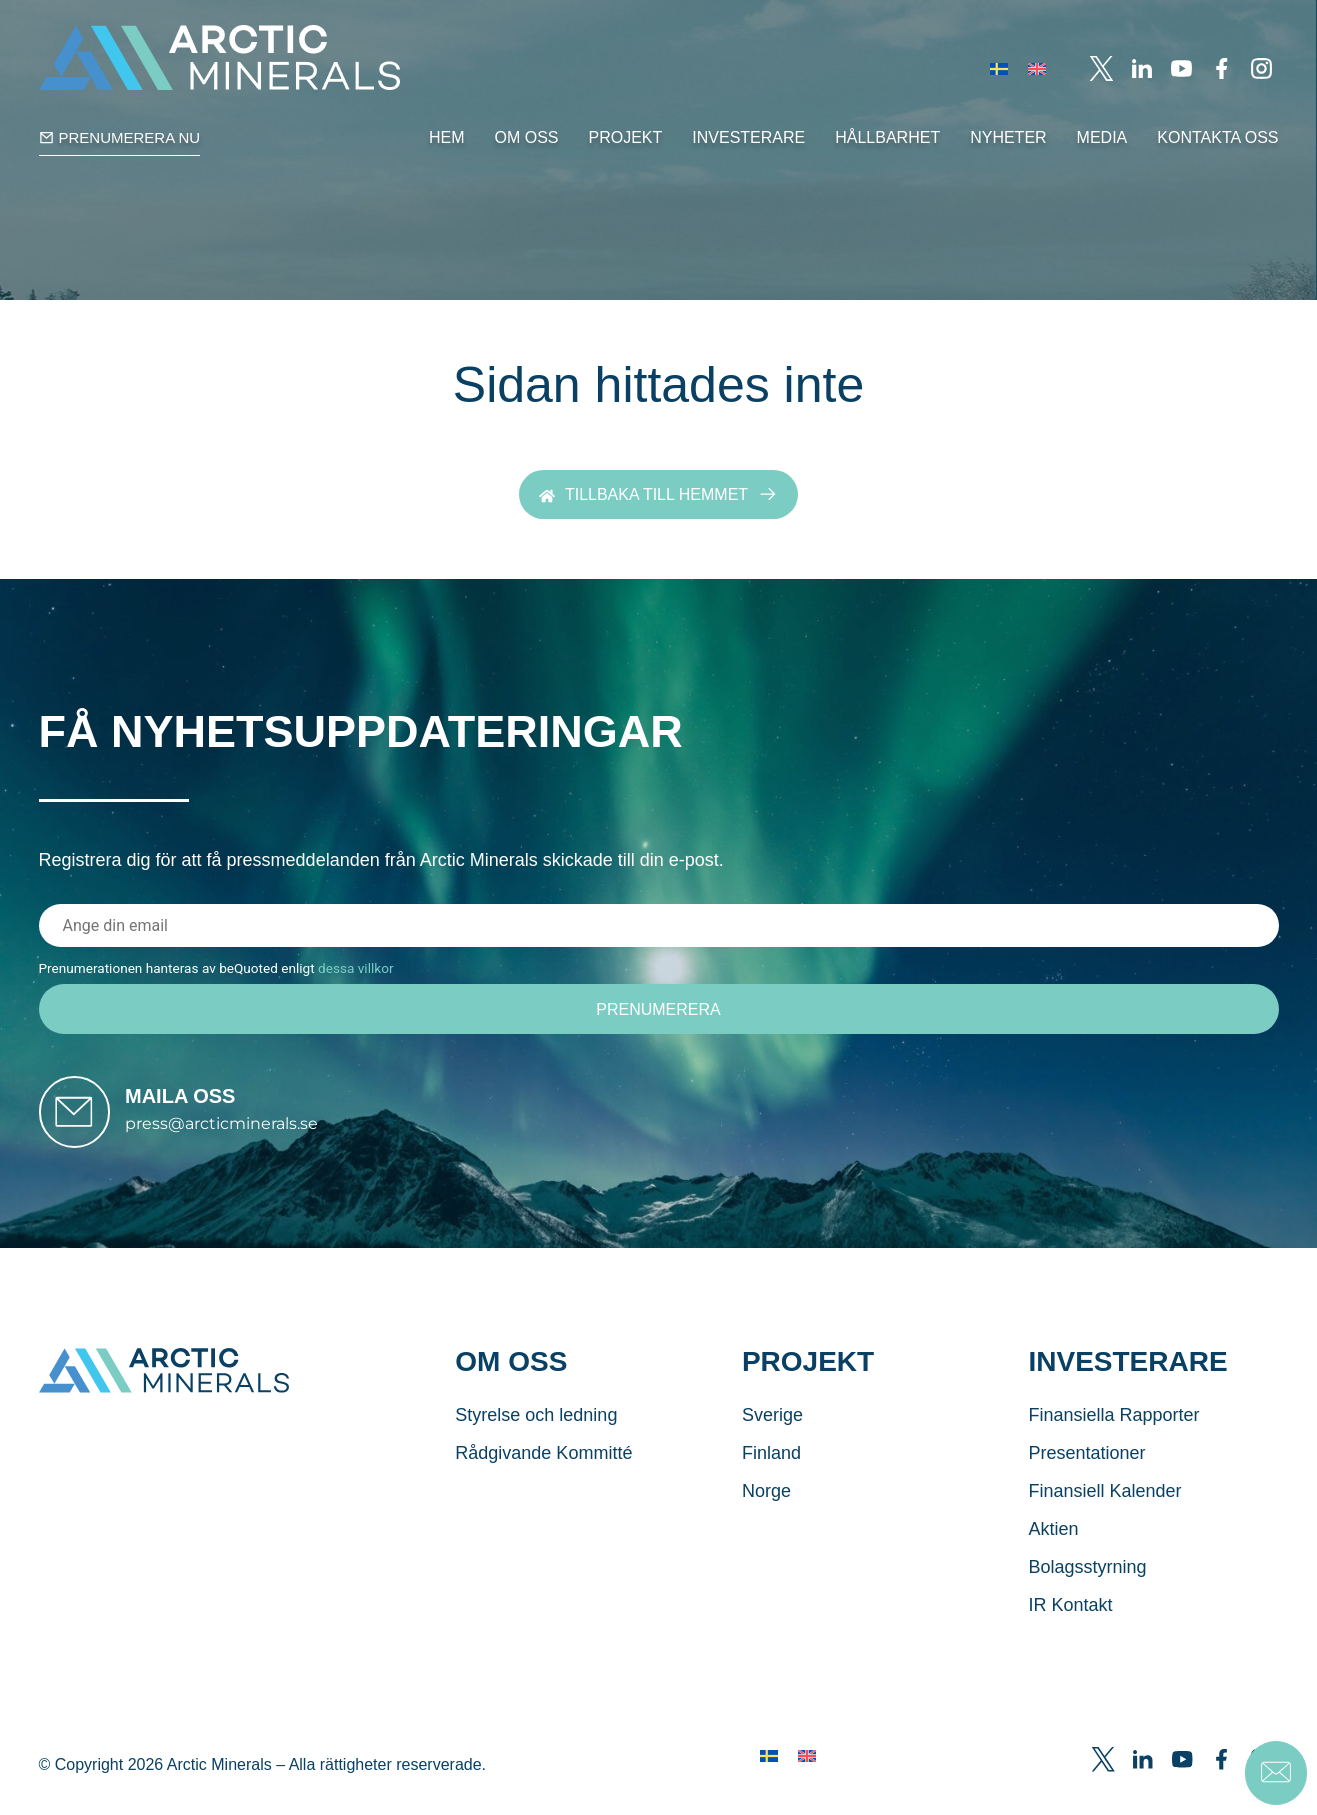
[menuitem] (999, 68)
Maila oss (203, 1108)
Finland (771, 1476)
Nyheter (1008, 137)
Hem (447, 137)
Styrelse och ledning (536, 1438)
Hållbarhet (887, 137)
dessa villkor (355, 968)
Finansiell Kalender (1104, 1514)
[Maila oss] (86, 1124)
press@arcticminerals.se (244, 1135)
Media (1102, 137)
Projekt (626, 137)
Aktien (1053, 1552)
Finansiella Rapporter (1113, 1438)
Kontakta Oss (1217, 137)
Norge (766, 1514)
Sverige (772, 1438)
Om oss (527, 137)
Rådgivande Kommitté (543, 1476)
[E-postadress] (659, 925)
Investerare (748, 137)
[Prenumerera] (659, 1010)
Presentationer (1086, 1476)
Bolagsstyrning (1087, 1590)
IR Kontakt (1070, 1628)
